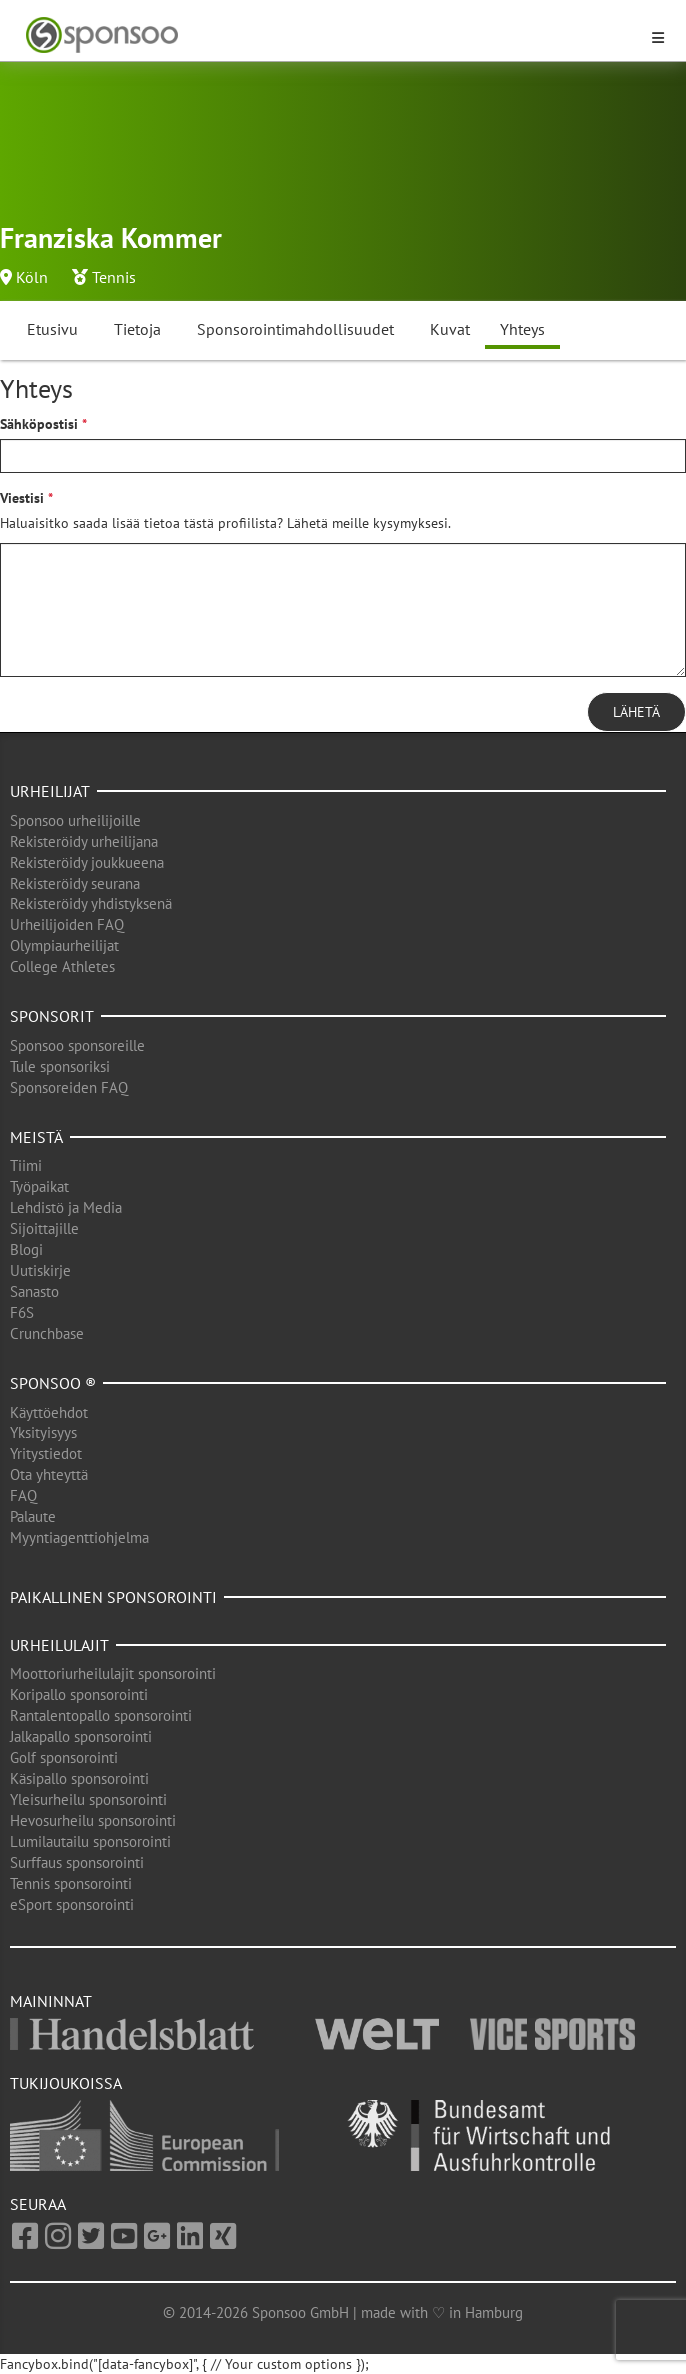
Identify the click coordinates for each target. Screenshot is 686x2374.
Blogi (26, 1249)
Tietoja (137, 329)
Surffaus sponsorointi (77, 1862)
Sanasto (34, 1291)
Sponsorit (52, 1016)
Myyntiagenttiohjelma (79, 1537)
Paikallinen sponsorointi (113, 1597)
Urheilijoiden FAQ (67, 924)
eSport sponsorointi (72, 1904)
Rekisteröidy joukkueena (87, 862)
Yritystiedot (46, 1453)
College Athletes (62, 966)
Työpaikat (39, 1186)
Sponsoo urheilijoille (75, 820)
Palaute (33, 1516)
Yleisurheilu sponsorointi (88, 1799)
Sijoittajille (44, 1228)
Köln (32, 277)
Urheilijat (50, 791)
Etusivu (52, 329)
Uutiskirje (40, 1270)
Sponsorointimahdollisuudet (295, 329)
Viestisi (22, 498)
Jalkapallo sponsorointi (81, 1736)
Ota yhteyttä (49, 1474)
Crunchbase (47, 1333)
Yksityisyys (43, 1432)
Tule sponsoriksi (60, 1066)
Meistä (36, 1137)
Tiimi (26, 1165)
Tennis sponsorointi (71, 1883)
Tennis (114, 277)
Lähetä (636, 712)
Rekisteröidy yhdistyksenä (91, 903)
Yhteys (522, 329)
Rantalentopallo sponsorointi (101, 1715)
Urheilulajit (59, 1645)
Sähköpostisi (39, 424)
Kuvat (450, 329)
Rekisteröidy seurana (75, 883)
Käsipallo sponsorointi (79, 1778)
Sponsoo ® (53, 1383)
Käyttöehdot (49, 1412)
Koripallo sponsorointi (79, 1694)
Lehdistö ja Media (66, 1207)
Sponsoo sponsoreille (77, 1045)
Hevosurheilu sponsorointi (93, 1820)
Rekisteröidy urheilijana (84, 841)
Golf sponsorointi (64, 1757)
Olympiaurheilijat (64, 945)
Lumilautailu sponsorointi (90, 1841)
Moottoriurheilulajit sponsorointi (113, 1673)
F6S (22, 1312)
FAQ (23, 1495)
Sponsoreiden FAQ (69, 1087)
